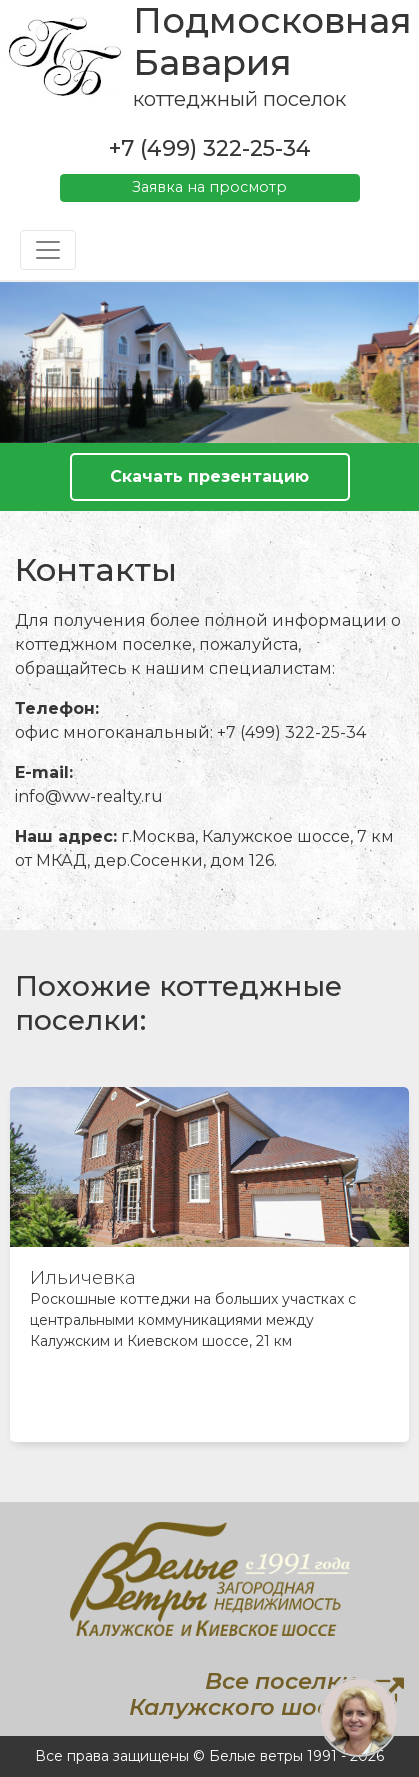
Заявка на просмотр (209, 187)
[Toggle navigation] (48, 250)
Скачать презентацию (209, 476)
